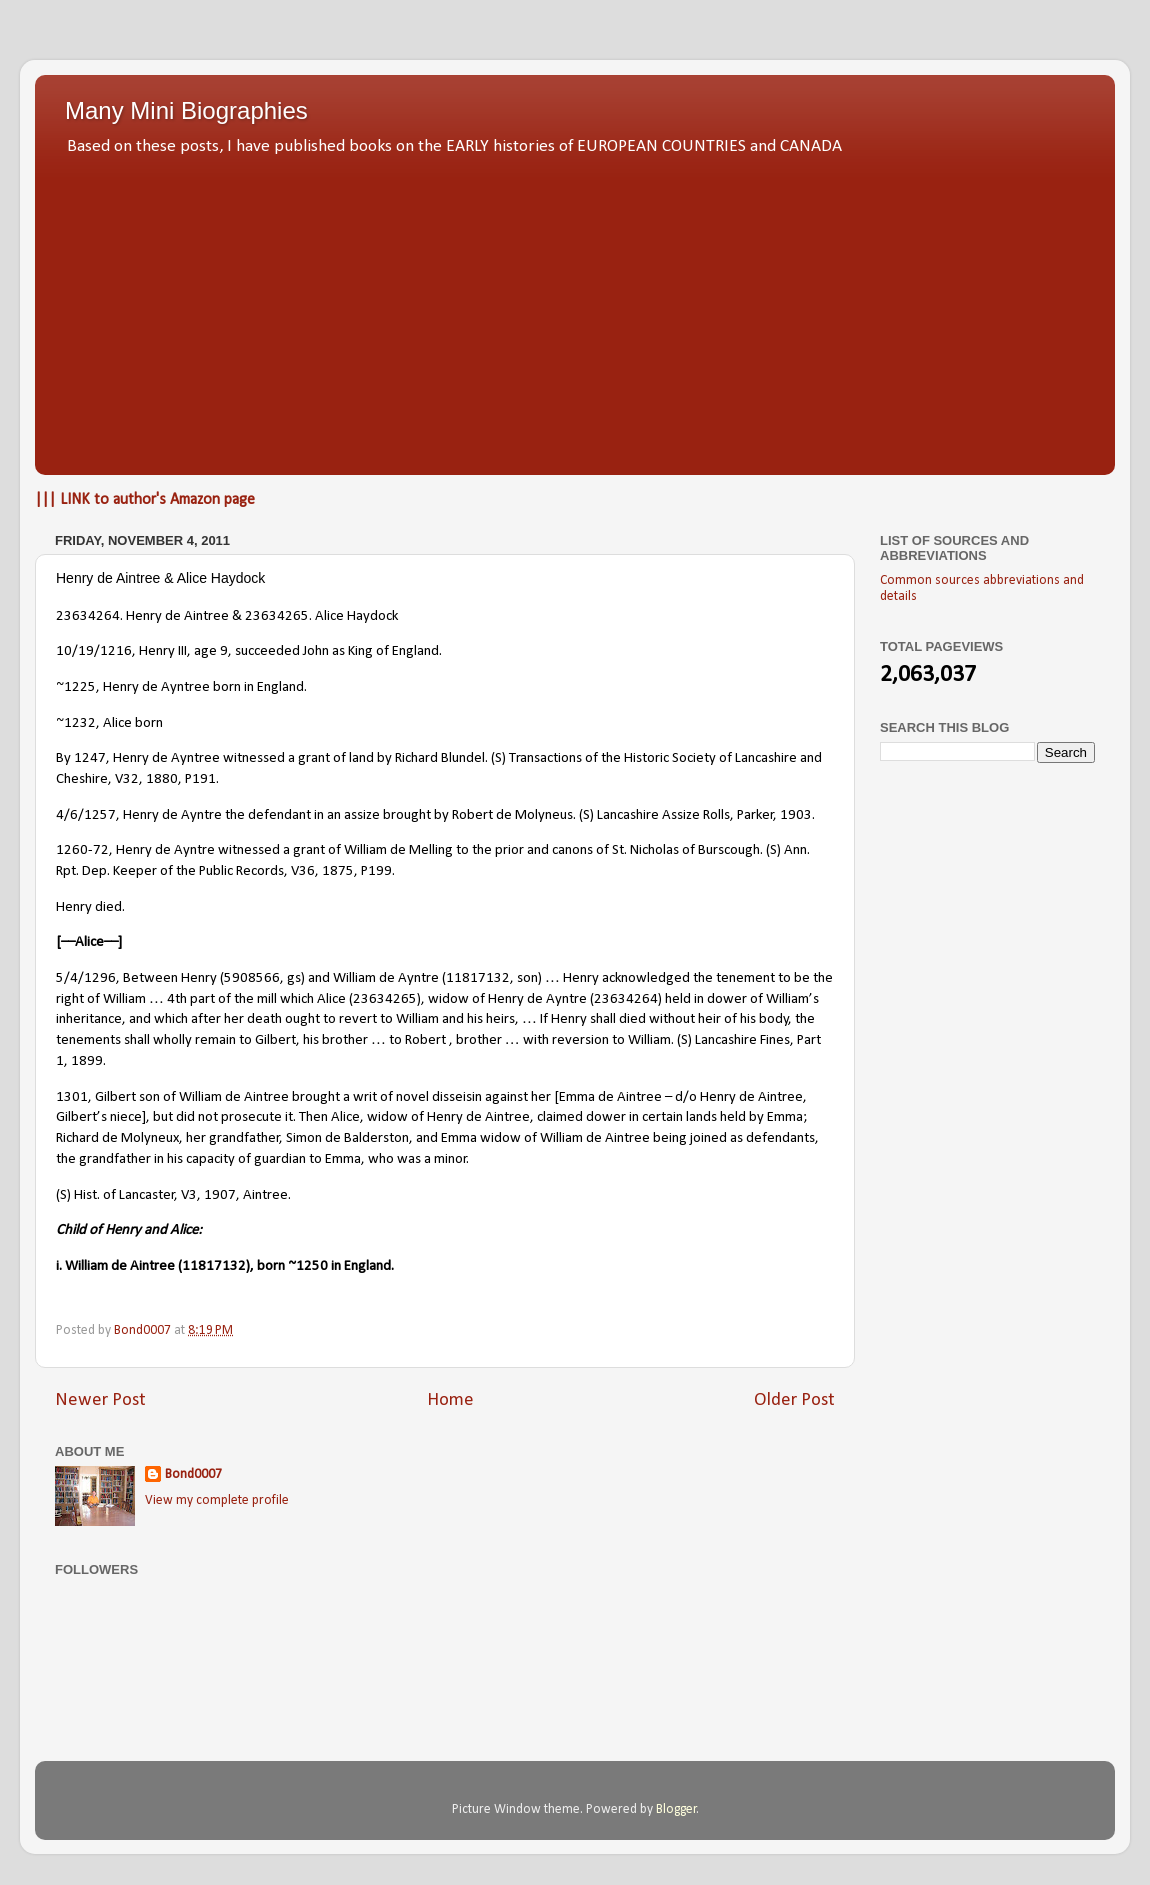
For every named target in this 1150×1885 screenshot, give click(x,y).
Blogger (676, 1809)
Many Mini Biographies (186, 110)
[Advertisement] (575, 310)
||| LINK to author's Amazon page (145, 500)
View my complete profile (217, 1500)
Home (450, 1400)
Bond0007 (193, 1474)
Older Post (794, 1400)
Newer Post (100, 1400)
